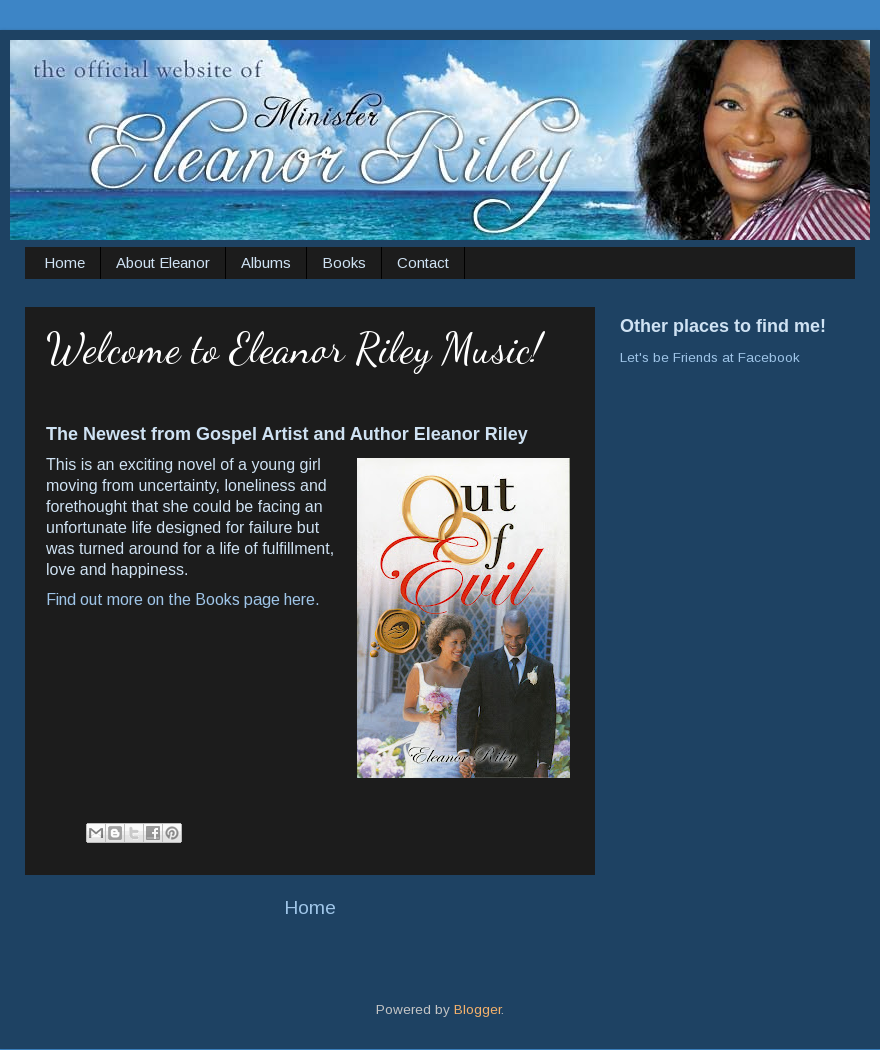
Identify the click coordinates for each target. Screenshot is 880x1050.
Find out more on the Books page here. (183, 599)
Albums (266, 262)
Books (344, 262)
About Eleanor (163, 262)
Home (64, 262)
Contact (423, 262)
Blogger (477, 1009)
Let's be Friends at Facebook (710, 357)
